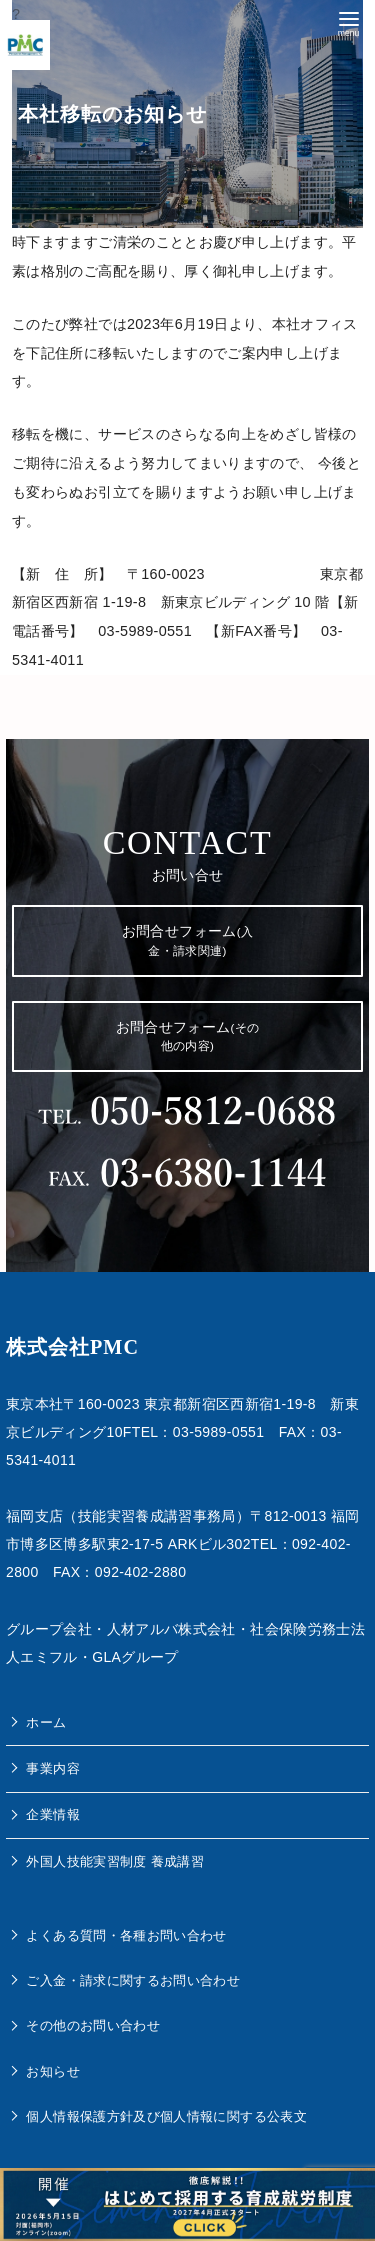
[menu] (348, 22)
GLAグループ (135, 1657)
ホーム (46, 1722)
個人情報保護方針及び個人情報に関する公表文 (166, 2116)
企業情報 (52, 1814)
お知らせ (52, 2071)
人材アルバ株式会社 (171, 1629)
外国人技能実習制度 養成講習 (115, 1861)
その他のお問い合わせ (93, 2025)
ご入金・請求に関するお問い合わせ (133, 1980)
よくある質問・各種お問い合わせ (126, 1935)
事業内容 (52, 1768)
